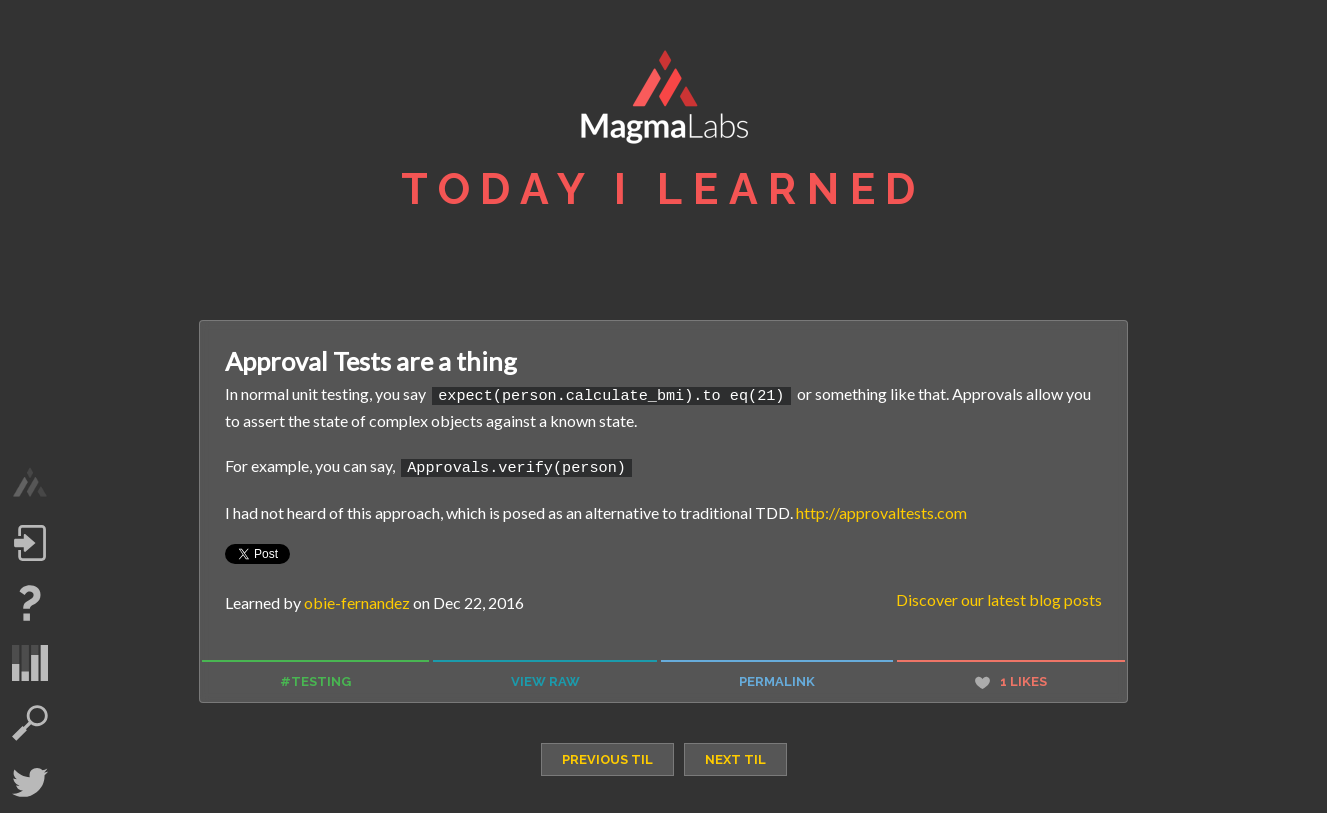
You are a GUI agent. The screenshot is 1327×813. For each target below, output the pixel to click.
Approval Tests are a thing (371, 361)
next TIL (735, 756)
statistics (30, 663)
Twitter (30, 783)
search (30, 723)
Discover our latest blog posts (999, 596)
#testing (315, 678)
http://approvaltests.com (881, 508)
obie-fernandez (357, 599)
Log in (30, 543)
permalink (777, 678)
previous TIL (607, 756)
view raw (545, 678)
